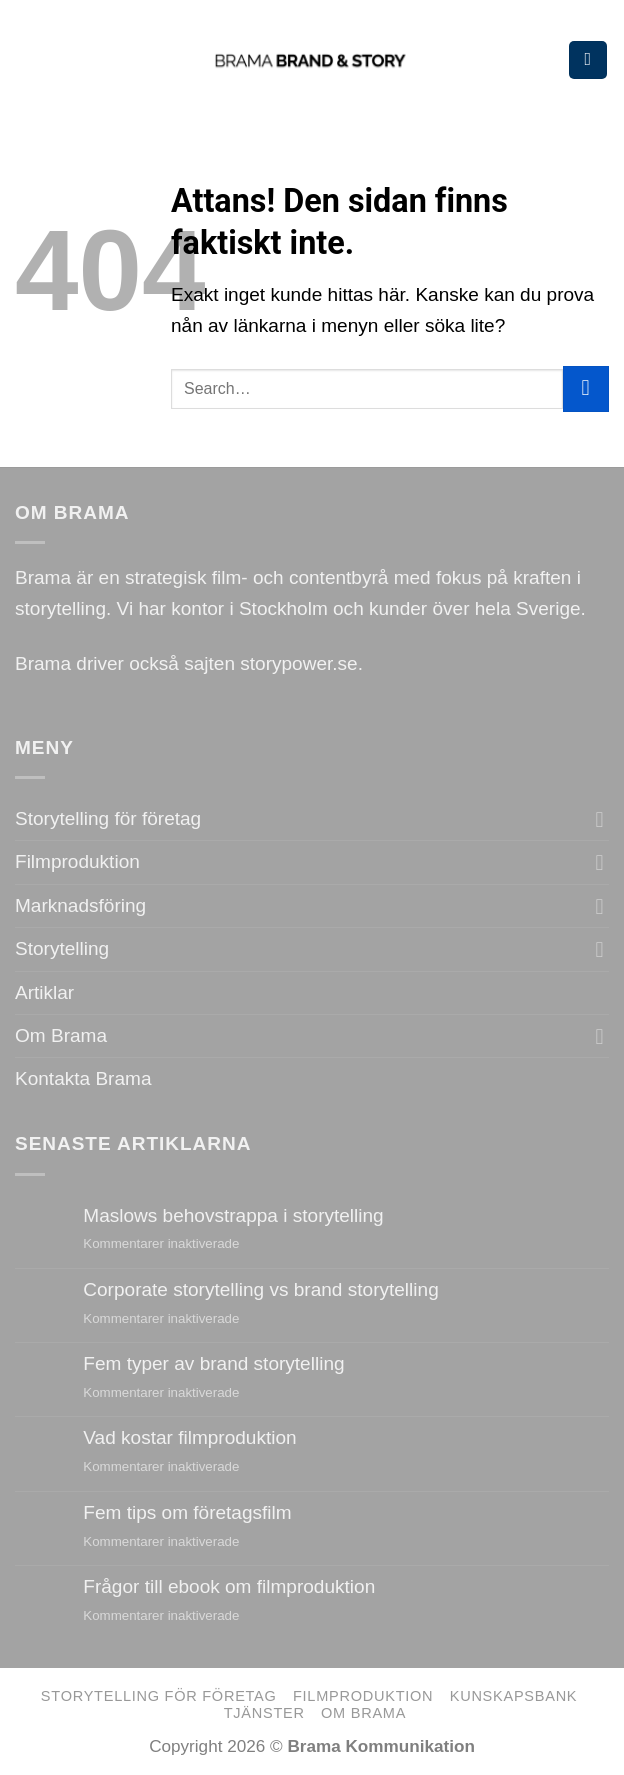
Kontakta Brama (83, 1078)
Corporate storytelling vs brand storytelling (260, 1289)
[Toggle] (600, 819)
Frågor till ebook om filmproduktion (229, 1586)
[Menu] (588, 60)
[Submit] (586, 389)
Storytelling (62, 948)
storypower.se (298, 663)
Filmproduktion (77, 861)
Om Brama (61, 1035)
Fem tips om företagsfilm (187, 1512)
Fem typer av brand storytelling (213, 1363)
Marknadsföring (80, 905)
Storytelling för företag (108, 818)
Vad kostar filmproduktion (189, 1437)
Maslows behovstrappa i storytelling (233, 1215)
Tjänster (264, 1713)
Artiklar (44, 992)
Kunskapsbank (514, 1696)
